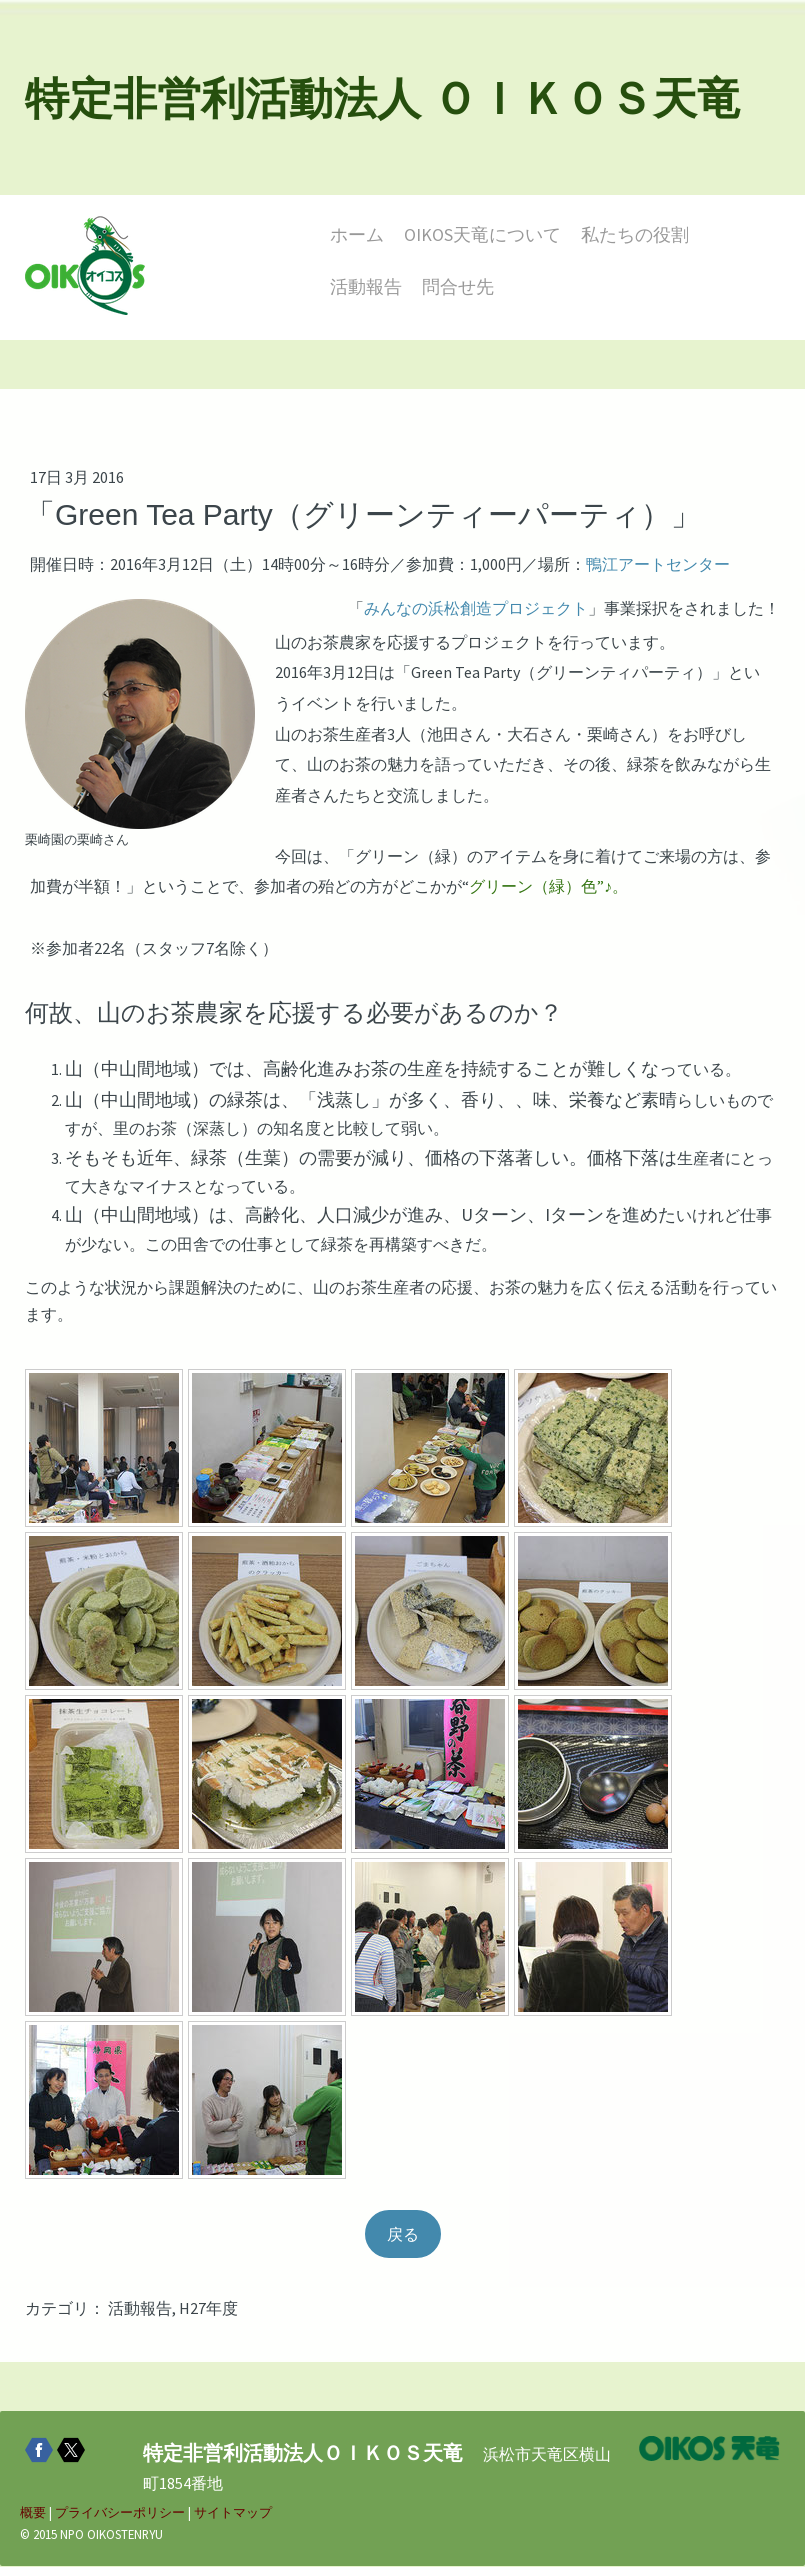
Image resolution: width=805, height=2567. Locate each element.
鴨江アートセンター (658, 565)
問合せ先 (458, 286)
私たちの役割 (635, 234)
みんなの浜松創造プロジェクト (476, 608)
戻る (403, 2235)
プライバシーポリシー (120, 2514)
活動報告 (366, 286)
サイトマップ (233, 2514)
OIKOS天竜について (482, 234)
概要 (33, 2514)
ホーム (357, 234)
